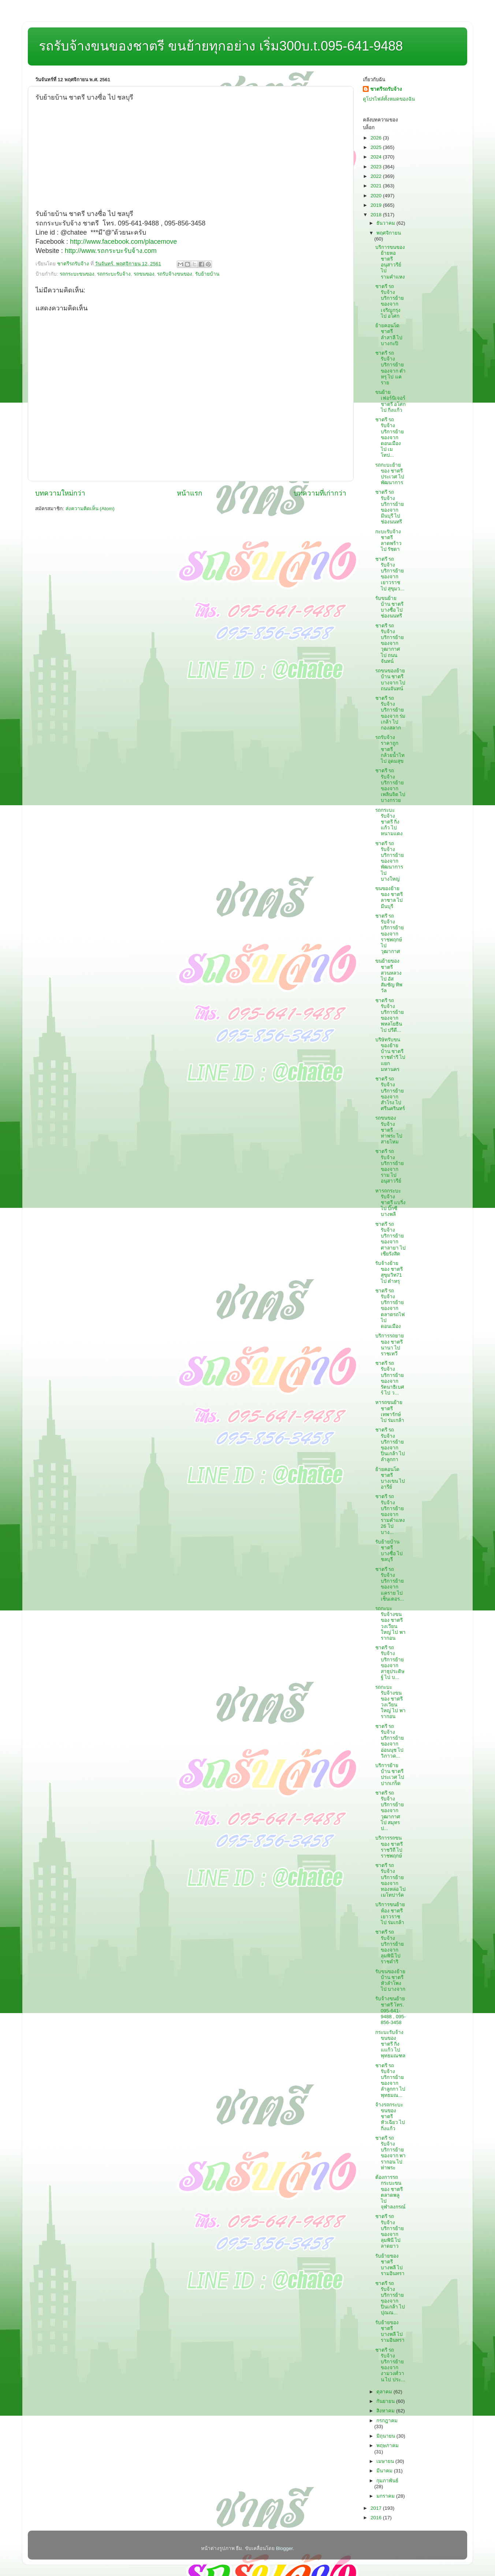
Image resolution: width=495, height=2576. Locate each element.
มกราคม (386, 2496)
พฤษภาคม (387, 2445)
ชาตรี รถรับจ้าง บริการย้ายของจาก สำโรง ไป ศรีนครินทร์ (390, 1093)
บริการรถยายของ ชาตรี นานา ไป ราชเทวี (389, 1344)
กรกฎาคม (387, 2420)
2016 (377, 2517)
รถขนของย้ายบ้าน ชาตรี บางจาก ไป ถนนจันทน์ (390, 679)
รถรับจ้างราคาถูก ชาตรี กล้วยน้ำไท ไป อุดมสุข (390, 749)
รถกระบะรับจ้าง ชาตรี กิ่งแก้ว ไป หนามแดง (389, 822)
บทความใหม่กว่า (60, 493)
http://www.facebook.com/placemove (123, 241)
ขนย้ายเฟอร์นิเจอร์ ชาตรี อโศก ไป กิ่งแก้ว (390, 401)
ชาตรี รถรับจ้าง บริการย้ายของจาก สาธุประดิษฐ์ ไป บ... (390, 1662)
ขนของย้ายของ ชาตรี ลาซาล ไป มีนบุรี (389, 897)
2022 (377, 176)
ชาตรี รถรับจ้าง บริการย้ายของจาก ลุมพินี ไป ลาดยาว (389, 2231)
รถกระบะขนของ (77, 274)
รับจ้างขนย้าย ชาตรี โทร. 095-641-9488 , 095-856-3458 (390, 2010)
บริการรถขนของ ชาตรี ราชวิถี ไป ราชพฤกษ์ (389, 1847)
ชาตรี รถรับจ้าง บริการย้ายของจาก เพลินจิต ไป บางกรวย (390, 785)
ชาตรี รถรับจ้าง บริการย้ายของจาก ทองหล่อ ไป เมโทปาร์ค (390, 1880)
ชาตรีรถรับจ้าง (386, 89)
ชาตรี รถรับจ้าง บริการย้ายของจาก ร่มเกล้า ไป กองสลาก (390, 713)
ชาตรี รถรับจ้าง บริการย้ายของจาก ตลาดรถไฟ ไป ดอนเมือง (390, 1308)
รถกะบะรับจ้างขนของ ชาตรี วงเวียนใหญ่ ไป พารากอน (390, 1623)
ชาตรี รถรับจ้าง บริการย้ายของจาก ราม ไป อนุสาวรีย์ (389, 1166)
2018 (377, 214)
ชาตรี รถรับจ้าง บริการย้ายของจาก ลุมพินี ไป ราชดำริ (389, 1946)
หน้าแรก (189, 493)
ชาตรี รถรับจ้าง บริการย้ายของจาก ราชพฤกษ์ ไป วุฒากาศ (389, 933)
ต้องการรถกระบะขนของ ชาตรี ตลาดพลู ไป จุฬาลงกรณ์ (390, 2192)
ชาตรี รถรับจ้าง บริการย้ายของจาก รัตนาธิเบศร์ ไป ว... (389, 1378)
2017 (377, 2508)
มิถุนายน (386, 2436)
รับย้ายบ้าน (207, 274)
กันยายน (386, 2401)
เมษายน (385, 2461)
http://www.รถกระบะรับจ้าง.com (111, 250)
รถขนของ (144, 274)
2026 (377, 138)
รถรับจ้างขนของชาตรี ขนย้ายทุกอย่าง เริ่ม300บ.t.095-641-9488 (221, 45)
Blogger (284, 2548)
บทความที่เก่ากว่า (320, 493)
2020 (377, 195)
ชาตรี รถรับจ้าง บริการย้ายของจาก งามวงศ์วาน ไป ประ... (390, 2364)
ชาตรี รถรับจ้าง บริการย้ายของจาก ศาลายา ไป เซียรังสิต (390, 1239)
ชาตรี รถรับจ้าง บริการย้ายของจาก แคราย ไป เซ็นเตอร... (389, 1584)
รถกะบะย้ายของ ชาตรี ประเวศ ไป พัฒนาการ (390, 474)
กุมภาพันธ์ (387, 2480)
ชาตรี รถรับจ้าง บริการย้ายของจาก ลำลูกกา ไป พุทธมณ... (390, 2080)
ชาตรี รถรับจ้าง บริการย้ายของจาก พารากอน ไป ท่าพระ (390, 2152)
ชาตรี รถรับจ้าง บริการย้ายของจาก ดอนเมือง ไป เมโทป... (389, 437)
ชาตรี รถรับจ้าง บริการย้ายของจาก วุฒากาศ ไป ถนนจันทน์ (389, 643)
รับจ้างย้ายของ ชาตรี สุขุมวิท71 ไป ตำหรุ (389, 1272)
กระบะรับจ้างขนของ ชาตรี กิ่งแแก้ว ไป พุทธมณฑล (390, 2044)
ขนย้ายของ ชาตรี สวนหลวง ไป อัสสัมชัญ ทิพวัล (389, 975)
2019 (377, 205)
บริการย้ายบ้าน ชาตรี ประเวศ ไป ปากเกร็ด (390, 1774)
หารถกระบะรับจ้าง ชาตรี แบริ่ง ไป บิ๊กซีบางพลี (390, 1202)
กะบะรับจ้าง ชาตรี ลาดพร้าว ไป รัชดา (388, 540)
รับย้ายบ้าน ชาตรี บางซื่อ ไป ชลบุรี (389, 1551)
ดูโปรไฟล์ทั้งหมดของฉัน (389, 99)
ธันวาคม (386, 223)
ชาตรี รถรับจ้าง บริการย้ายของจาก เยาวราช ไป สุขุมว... (390, 573)
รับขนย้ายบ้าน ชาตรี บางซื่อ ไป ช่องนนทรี (389, 607)
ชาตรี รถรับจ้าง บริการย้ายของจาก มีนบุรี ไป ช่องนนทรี (389, 506)
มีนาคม (385, 2471)
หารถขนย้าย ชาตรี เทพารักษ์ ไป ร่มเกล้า (390, 1411)
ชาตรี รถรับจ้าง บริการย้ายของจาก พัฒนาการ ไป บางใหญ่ (389, 861)
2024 (377, 157)
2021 (377, 185)
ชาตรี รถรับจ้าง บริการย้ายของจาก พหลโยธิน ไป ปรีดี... (389, 1015)
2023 (377, 166)
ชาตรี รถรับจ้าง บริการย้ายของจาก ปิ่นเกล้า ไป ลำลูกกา (390, 1444)
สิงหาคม (386, 2410)
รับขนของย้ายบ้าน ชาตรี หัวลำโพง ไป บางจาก (390, 1980)
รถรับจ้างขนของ (174, 274)
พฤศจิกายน (388, 233)
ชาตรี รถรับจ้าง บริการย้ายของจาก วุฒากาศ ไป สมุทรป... (389, 1810)
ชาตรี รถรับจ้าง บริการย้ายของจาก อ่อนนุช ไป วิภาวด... (389, 1741)
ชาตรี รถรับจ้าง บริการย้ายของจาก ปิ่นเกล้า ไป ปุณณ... (390, 2298)
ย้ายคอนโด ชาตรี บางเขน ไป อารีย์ (390, 1478)
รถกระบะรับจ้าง (114, 274)
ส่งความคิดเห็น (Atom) (90, 508)
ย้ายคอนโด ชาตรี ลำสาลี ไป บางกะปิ (389, 334)
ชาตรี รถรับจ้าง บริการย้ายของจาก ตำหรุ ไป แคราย (390, 367)
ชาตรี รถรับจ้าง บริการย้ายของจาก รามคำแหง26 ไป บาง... (390, 1514)
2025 (377, 147)
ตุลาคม (385, 2391)
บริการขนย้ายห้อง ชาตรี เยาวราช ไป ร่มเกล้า (390, 1913)
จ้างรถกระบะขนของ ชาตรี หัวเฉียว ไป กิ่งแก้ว (390, 2116)
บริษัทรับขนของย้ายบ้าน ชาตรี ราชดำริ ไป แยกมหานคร (390, 1054)
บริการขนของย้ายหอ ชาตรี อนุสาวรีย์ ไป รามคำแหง (390, 262)
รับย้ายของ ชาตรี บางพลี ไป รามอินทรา (390, 2265)
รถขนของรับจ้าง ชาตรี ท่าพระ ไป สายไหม (389, 1130)
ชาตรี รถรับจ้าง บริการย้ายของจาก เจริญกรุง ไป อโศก (389, 301)
